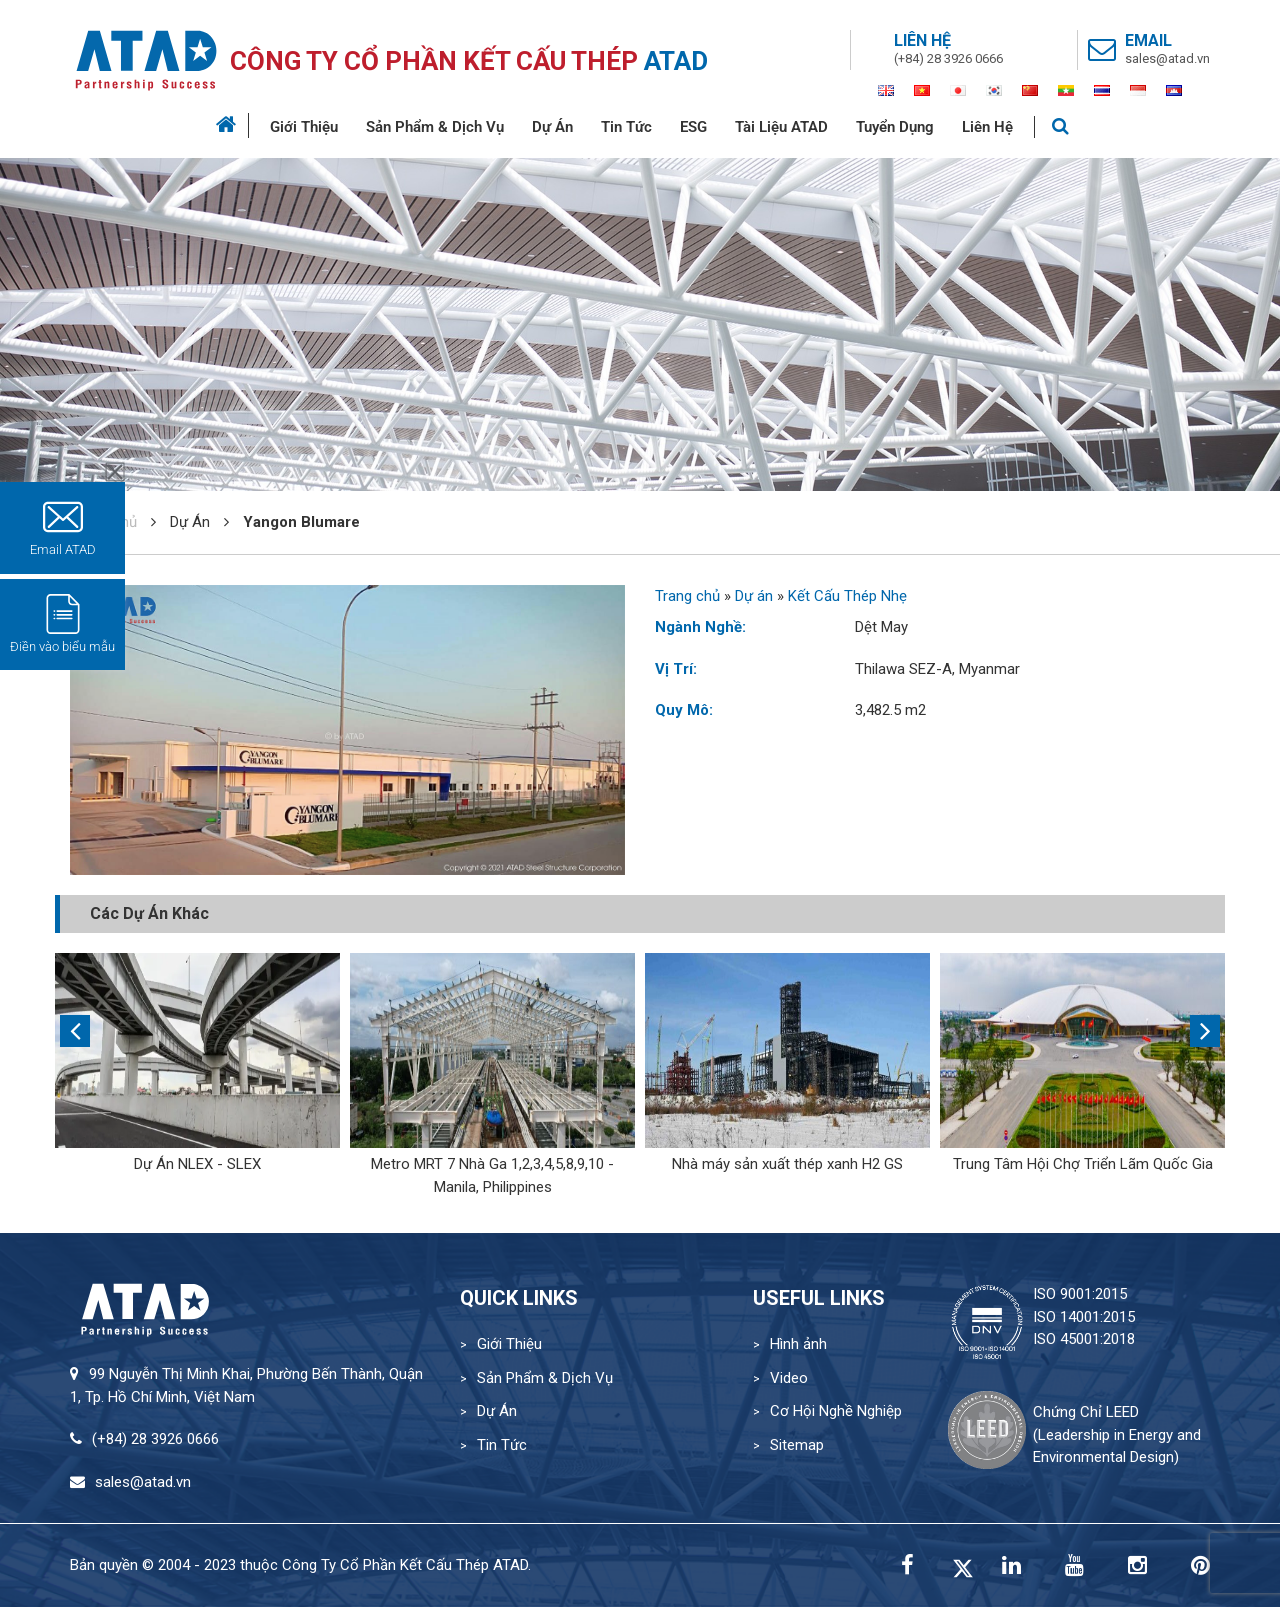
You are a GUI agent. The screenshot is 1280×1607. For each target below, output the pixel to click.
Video (789, 1378)
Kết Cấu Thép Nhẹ (847, 596)
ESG (693, 127)
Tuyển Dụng (895, 127)
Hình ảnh (798, 1344)
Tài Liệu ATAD (781, 127)
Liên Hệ (987, 127)
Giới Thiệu (304, 127)
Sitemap (797, 1445)
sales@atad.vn (1167, 58)
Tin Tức (626, 127)
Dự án (754, 596)
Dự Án (552, 127)
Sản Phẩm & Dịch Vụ (435, 127)
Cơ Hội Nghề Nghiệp (836, 1411)
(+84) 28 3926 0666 (948, 58)
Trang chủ (687, 596)
